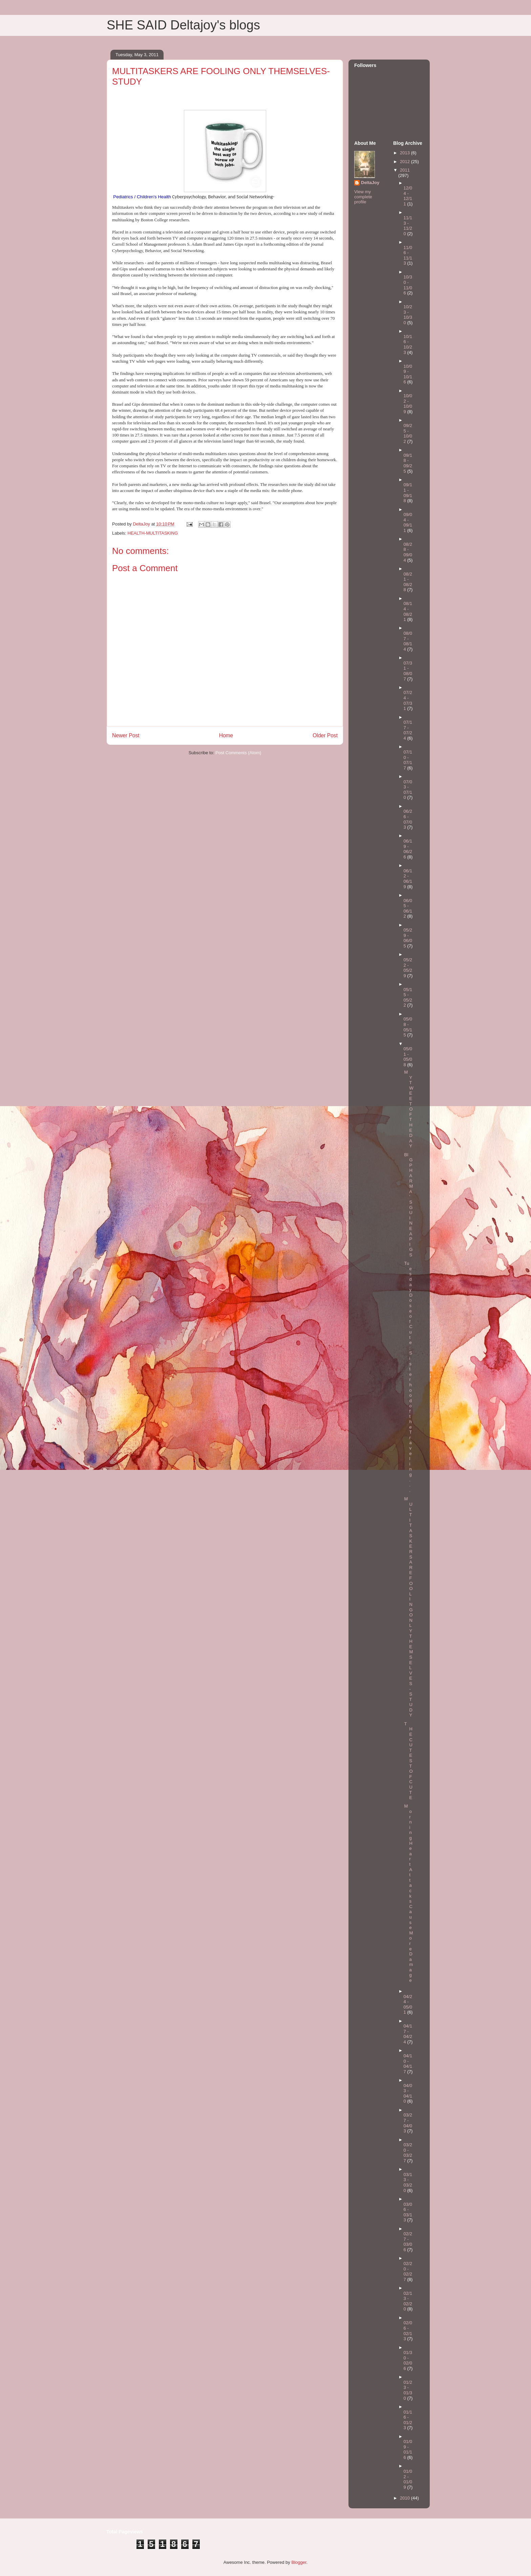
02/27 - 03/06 (408, 2241)
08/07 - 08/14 (408, 641)
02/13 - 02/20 (408, 2301)
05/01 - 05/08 (408, 1056)
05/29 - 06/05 (408, 937)
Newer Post (126, 735)
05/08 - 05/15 (408, 1026)
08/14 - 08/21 (408, 611)
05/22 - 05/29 (408, 967)
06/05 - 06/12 (408, 908)
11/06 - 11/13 (408, 255)
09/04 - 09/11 (408, 522)
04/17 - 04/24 (408, 2033)
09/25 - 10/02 (408, 433)
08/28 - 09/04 (408, 552)
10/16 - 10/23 (408, 344)
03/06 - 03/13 (408, 2212)
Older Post (325, 735)
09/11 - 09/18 (408, 492)
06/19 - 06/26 (408, 848)
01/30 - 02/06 (408, 2360)
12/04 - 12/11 (408, 195)
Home (226, 735)
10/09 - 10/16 (408, 374)
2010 (405, 2498)
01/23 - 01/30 (408, 2390)
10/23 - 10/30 (408, 314)
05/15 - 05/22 (408, 997)
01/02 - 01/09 (408, 2479)
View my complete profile (363, 196)
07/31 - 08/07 (408, 670)
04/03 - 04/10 (408, 2093)
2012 (405, 161)
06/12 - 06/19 (408, 878)
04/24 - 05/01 (408, 2004)
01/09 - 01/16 (408, 2449)
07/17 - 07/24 (408, 730)
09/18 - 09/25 (408, 463)
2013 (405, 152)
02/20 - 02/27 (408, 2271)
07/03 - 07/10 (408, 789)
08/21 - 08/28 (408, 582)
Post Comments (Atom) (238, 752)
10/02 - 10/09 (408, 403)
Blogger (298, 2562)
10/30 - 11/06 (408, 284)
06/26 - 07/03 (408, 819)
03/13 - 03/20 (408, 2182)
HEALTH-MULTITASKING (153, 533)
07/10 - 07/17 (408, 759)
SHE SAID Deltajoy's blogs (183, 25)
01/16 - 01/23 (408, 2420)
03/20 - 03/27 (408, 2152)
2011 (405, 170)
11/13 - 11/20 (408, 225)
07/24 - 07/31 (408, 700)
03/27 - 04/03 (408, 2122)
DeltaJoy (370, 182)
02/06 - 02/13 (408, 2330)
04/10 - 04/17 (408, 2063)
